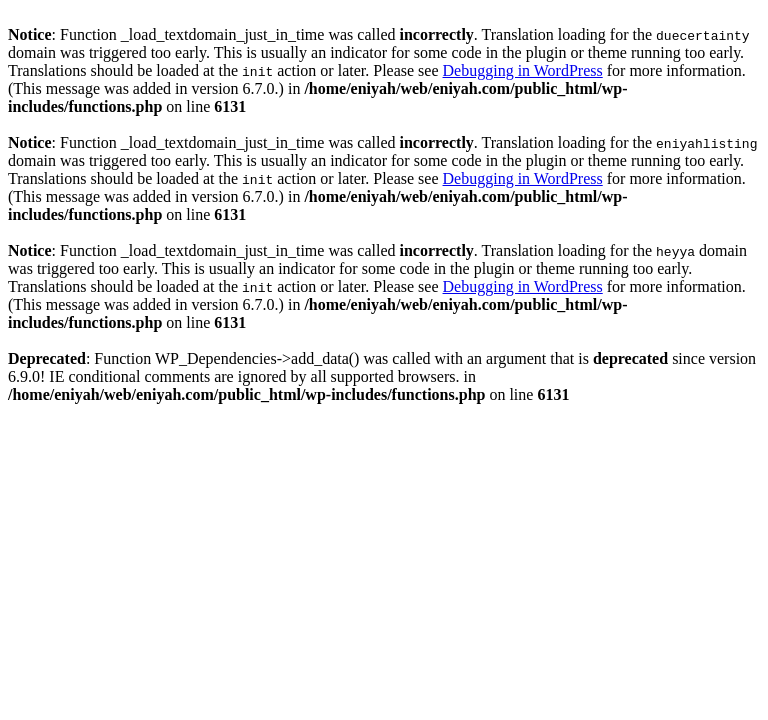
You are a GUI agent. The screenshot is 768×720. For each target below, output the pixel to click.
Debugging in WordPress (523, 70)
